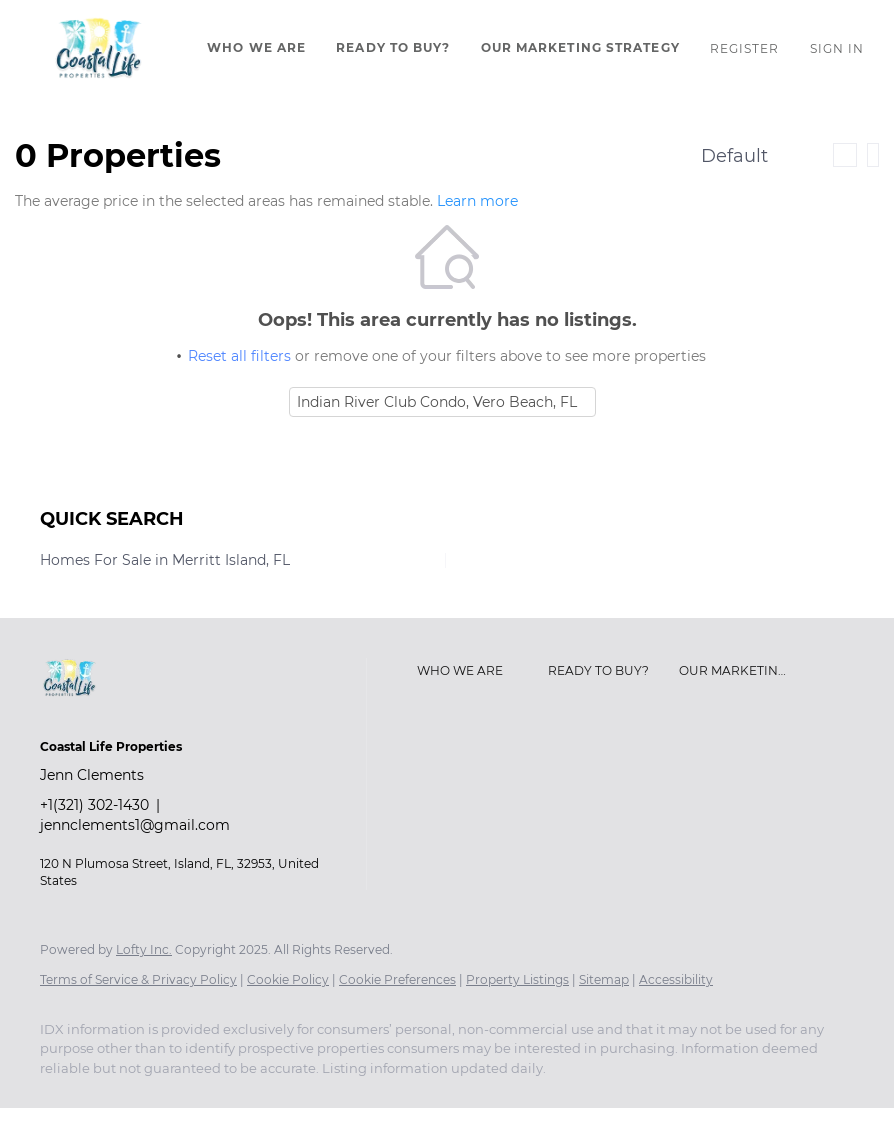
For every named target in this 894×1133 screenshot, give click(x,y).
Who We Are (256, 47)
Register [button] (745, 48)
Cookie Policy (288, 979)
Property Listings (517, 979)
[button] (98, 48)
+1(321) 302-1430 (94, 805)
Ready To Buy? (393, 47)
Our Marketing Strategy (580, 47)
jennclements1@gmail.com (135, 825)
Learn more (477, 201)
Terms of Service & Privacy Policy (138, 979)
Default (734, 156)
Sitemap (604, 979)
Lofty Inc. (144, 949)
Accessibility (676, 979)
